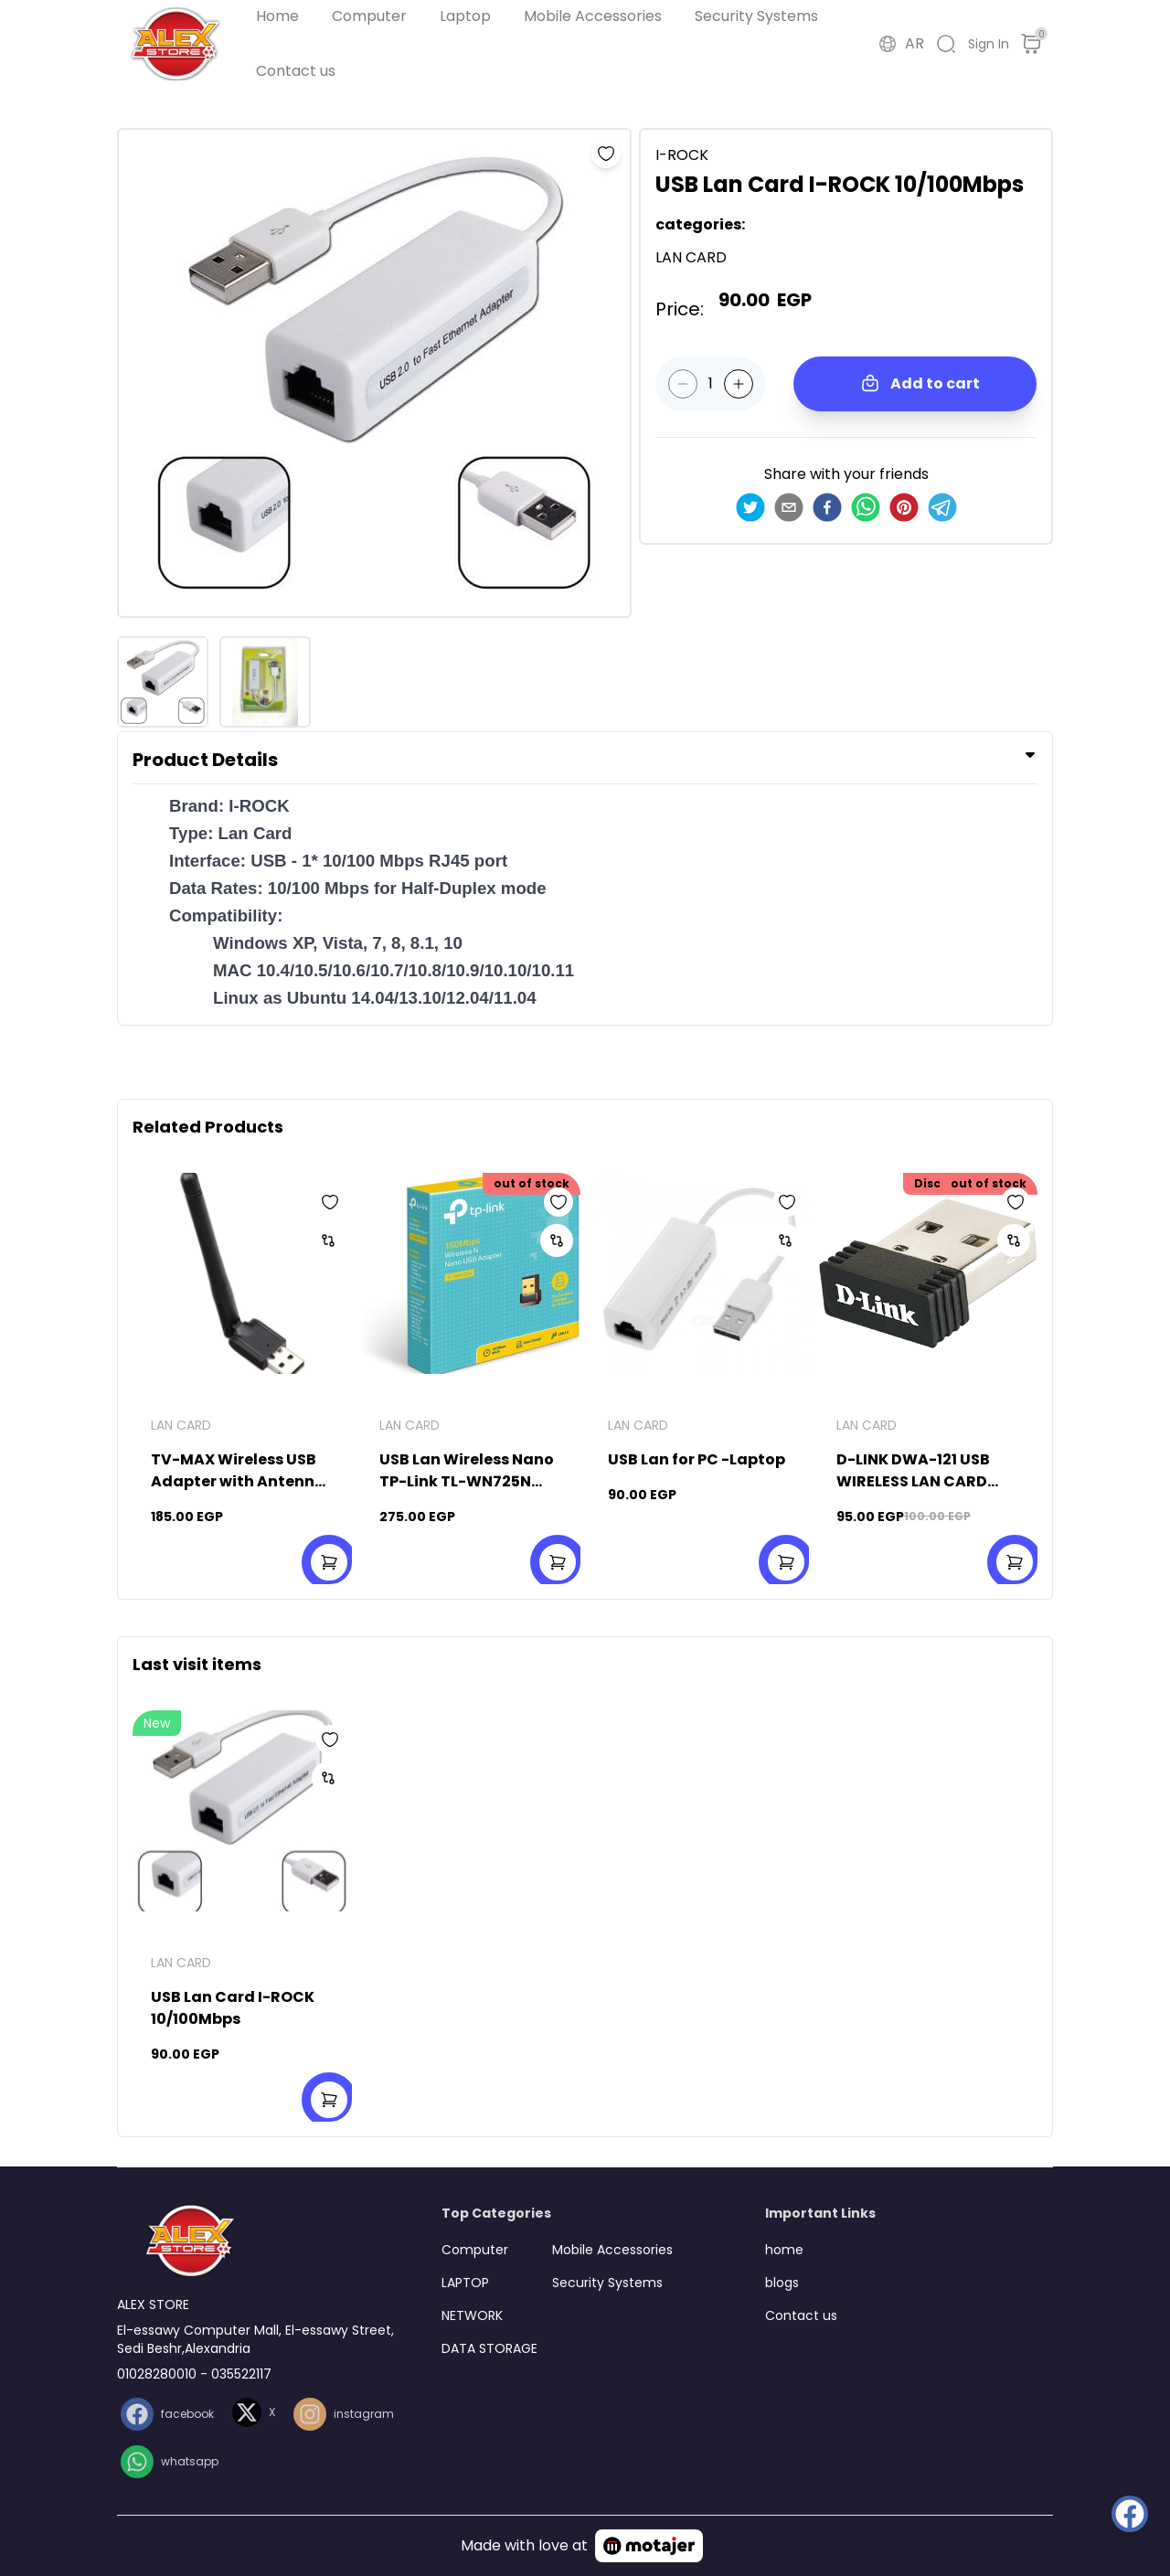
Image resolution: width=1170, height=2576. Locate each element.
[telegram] (942, 507)
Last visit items (197, 1664)
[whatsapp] (865, 507)
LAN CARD (181, 1425)
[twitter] (750, 507)
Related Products (208, 1126)
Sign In (988, 44)
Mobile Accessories (593, 16)
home (784, 2250)
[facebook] (827, 507)
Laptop (465, 16)
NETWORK (472, 2315)
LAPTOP (465, 2282)
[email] (788, 507)
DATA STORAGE (489, 2348)
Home (277, 16)
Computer (369, 16)
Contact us (295, 70)
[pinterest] (904, 507)
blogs (782, 2282)
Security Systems (756, 16)
